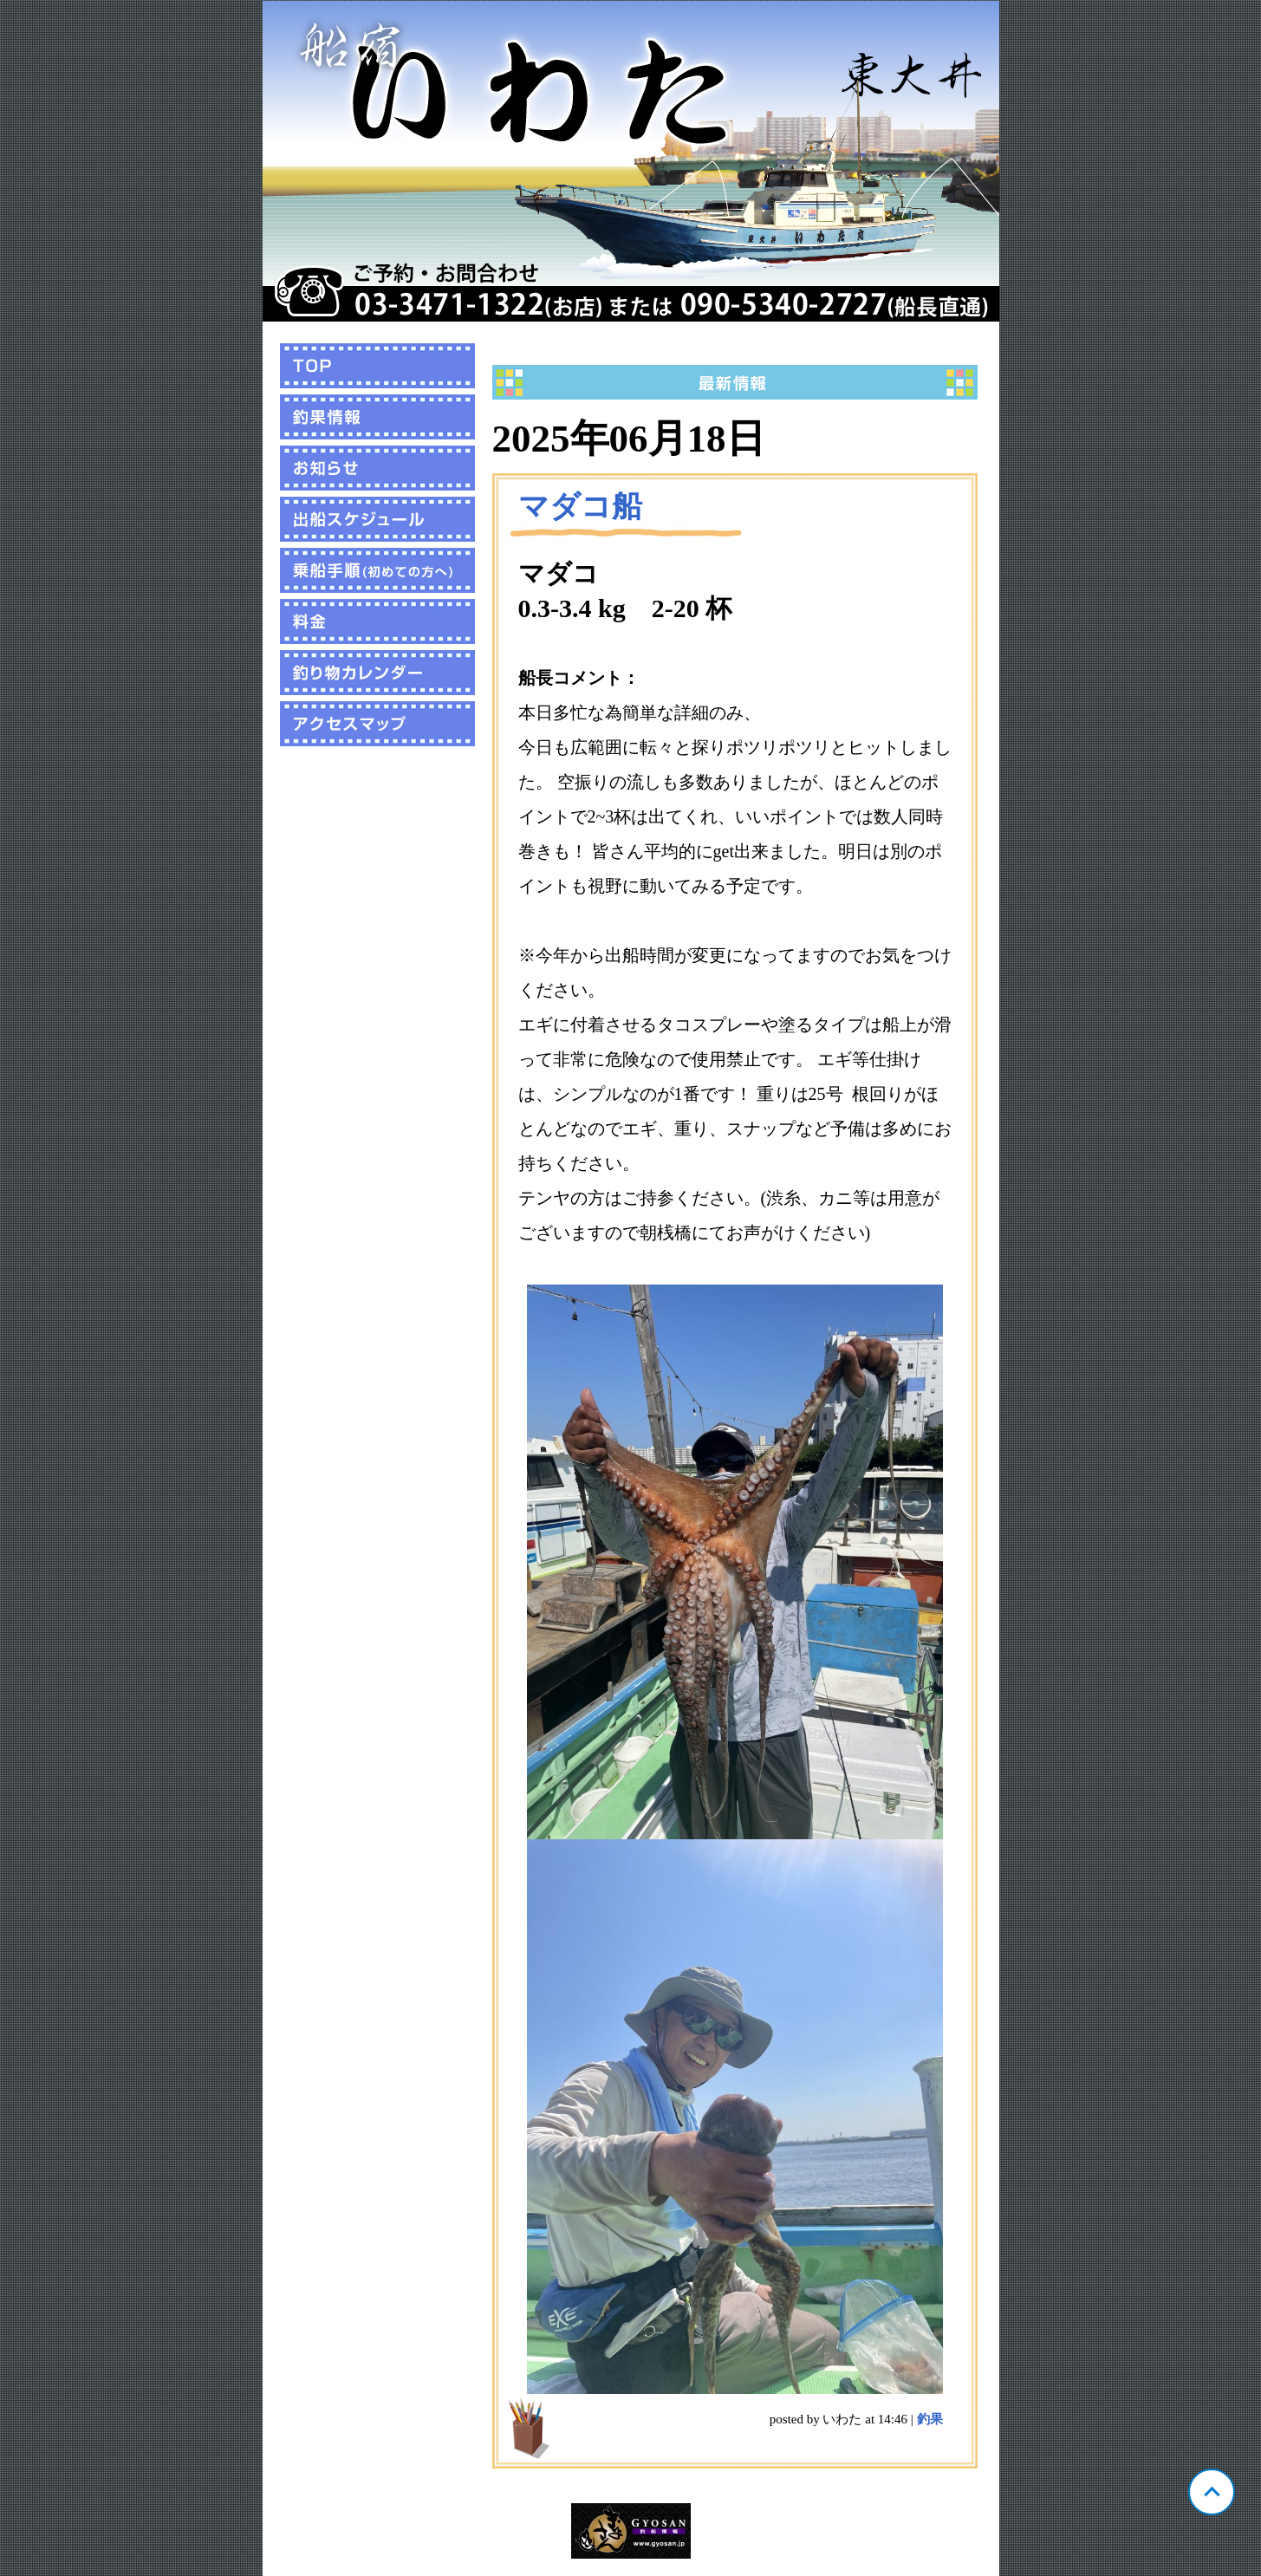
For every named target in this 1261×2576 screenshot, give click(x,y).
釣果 (930, 2419)
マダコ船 (580, 507)
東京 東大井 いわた (631, 161)
